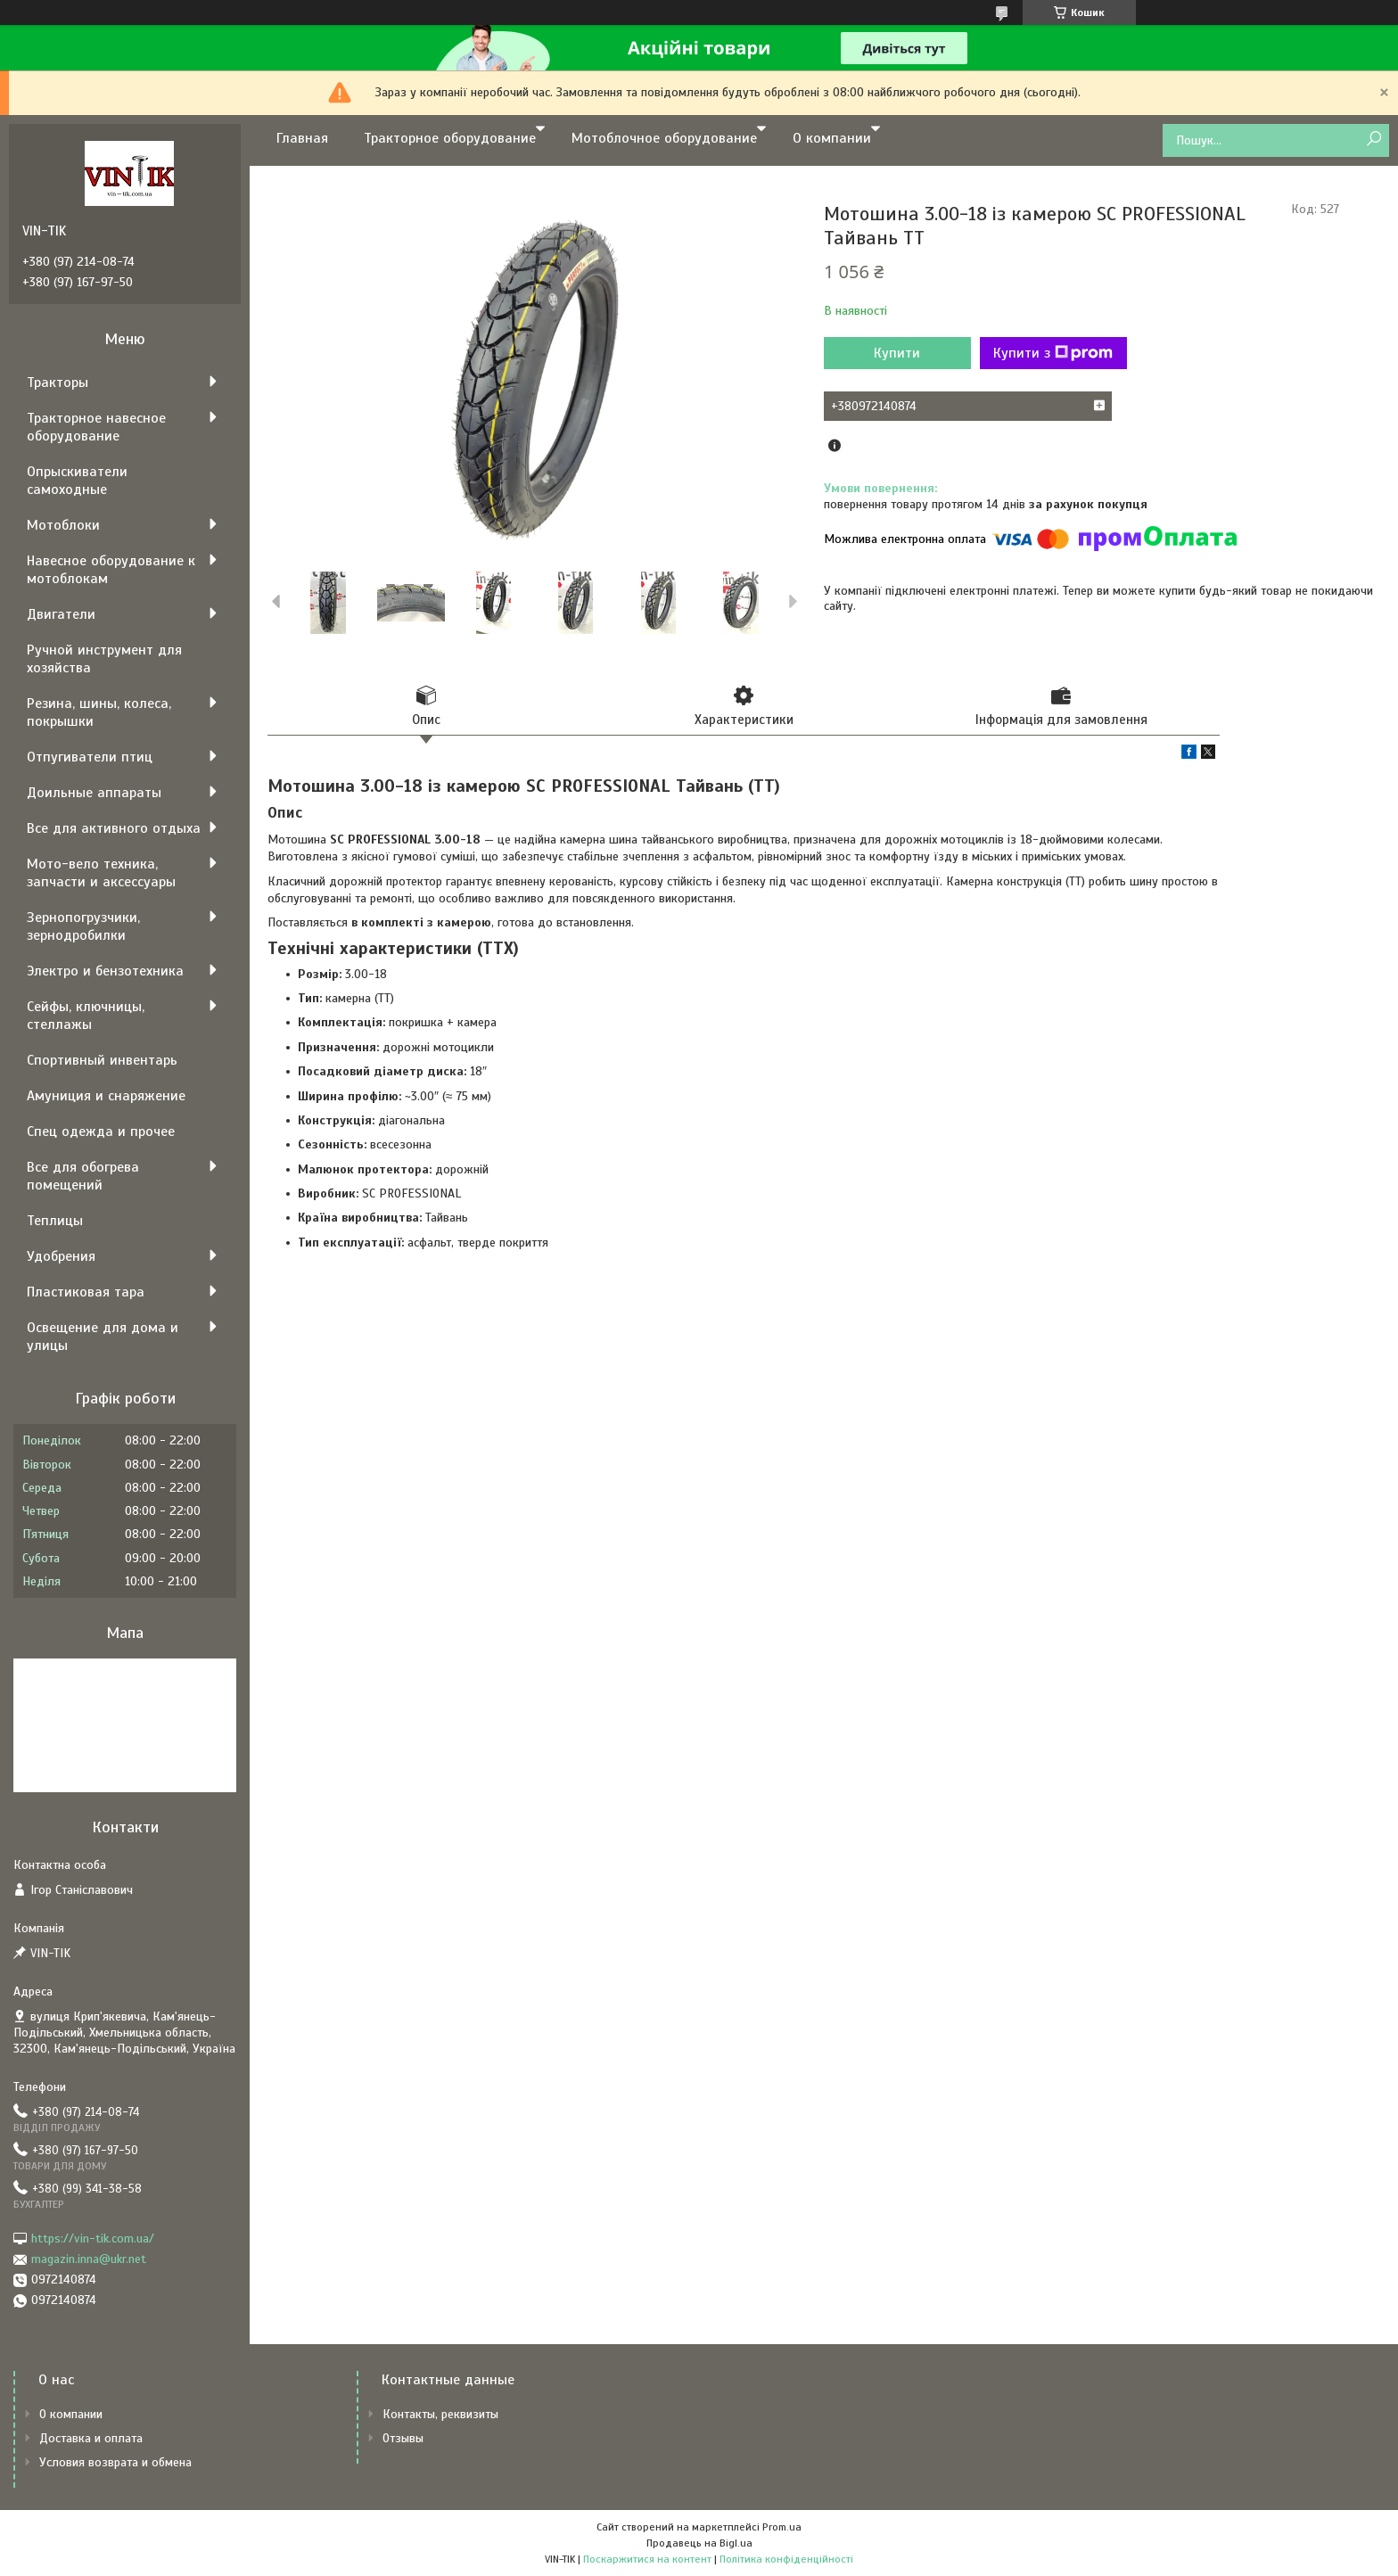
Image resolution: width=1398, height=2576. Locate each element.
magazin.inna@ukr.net (88, 2259)
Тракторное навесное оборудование (96, 427)
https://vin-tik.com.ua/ (92, 2238)
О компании (832, 138)
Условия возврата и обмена (115, 2462)
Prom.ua (782, 2527)
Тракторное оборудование (450, 138)
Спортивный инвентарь (102, 1060)
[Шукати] (1373, 139)
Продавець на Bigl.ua (699, 2543)
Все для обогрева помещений (83, 1176)
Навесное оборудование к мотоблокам (111, 570)
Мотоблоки (63, 525)
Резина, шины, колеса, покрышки (99, 712)
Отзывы (403, 2438)
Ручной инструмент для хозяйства (104, 659)
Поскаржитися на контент (647, 2559)
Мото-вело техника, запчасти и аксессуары (101, 873)
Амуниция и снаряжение (106, 1096)
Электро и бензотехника (105, 971)
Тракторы (57, 382)
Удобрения (61, 1256)
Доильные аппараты (94, 793)
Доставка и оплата (91, 2438)
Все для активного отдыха (114, 828)
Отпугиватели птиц (89, 757)
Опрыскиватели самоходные (77, 480)
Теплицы (55, 1221)
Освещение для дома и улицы (102, 1336)
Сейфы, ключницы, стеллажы (85, 1015)
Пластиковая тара (85, 1292)
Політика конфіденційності (786, 2559)
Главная (302, 138)
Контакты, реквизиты (440, 2414)
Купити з (1053, 353)
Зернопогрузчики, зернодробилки (83, 926)
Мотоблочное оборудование (664, 138)
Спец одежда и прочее (101, 1131)
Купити (897, 353)
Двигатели (61, 614)
